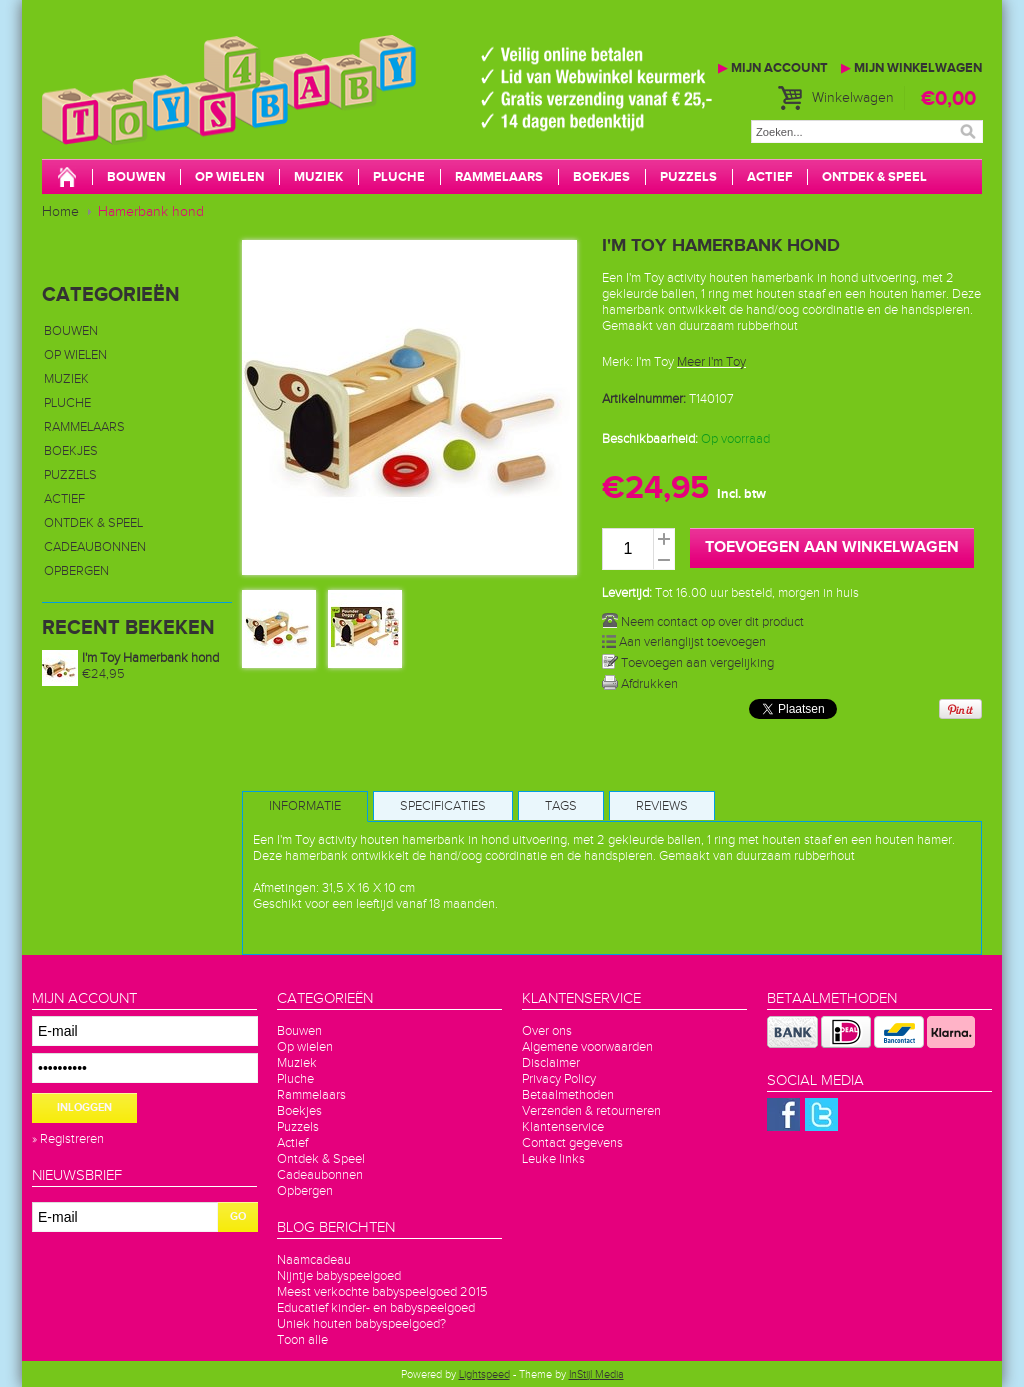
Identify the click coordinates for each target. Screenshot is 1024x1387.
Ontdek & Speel (874, 177)
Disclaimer (551, 1063)
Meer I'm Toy (711, 362)
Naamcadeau (314, 1260)
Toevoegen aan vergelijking (688, 663)
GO (238, 1216)
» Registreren (68, 1139)
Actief (769, 177)
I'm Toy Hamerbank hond (150, 658)
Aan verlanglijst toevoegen (684, 642)
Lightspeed (484, 1374)
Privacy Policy (559, 1079)
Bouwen (136, 177)
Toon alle (302, 1340)
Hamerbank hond (151, 212)
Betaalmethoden (568, 1095)
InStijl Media (596, 1374)
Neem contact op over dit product (703, 622)
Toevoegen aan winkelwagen (832, 547)
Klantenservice (563, 1127)
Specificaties (443, 806)
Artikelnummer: (644, 399)
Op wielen (229, 177)
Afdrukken (640, 684)
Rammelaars (499, 177)
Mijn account (773, 68)
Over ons (547, 1031)
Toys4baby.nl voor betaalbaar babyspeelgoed (342, 110)
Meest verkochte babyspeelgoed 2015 (382, 1292)
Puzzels (688, 177)
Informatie (305, 806)
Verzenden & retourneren (591, 1111)
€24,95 (103, 674)
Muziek (318, 177)
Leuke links (553, 1159)
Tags (561, 806)
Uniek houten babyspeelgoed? (361, 1324)
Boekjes (601, 177)
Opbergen (76, 571)
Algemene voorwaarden (587, 1047)
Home (60, 212)
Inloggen (84, 1107)
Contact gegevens (572, 1143)
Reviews (662, 806)
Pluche (399, 177)
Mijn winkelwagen (911, 68)
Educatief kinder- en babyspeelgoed (376, 1308)
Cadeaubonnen (95, 547)
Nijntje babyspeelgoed (339, 1276)
